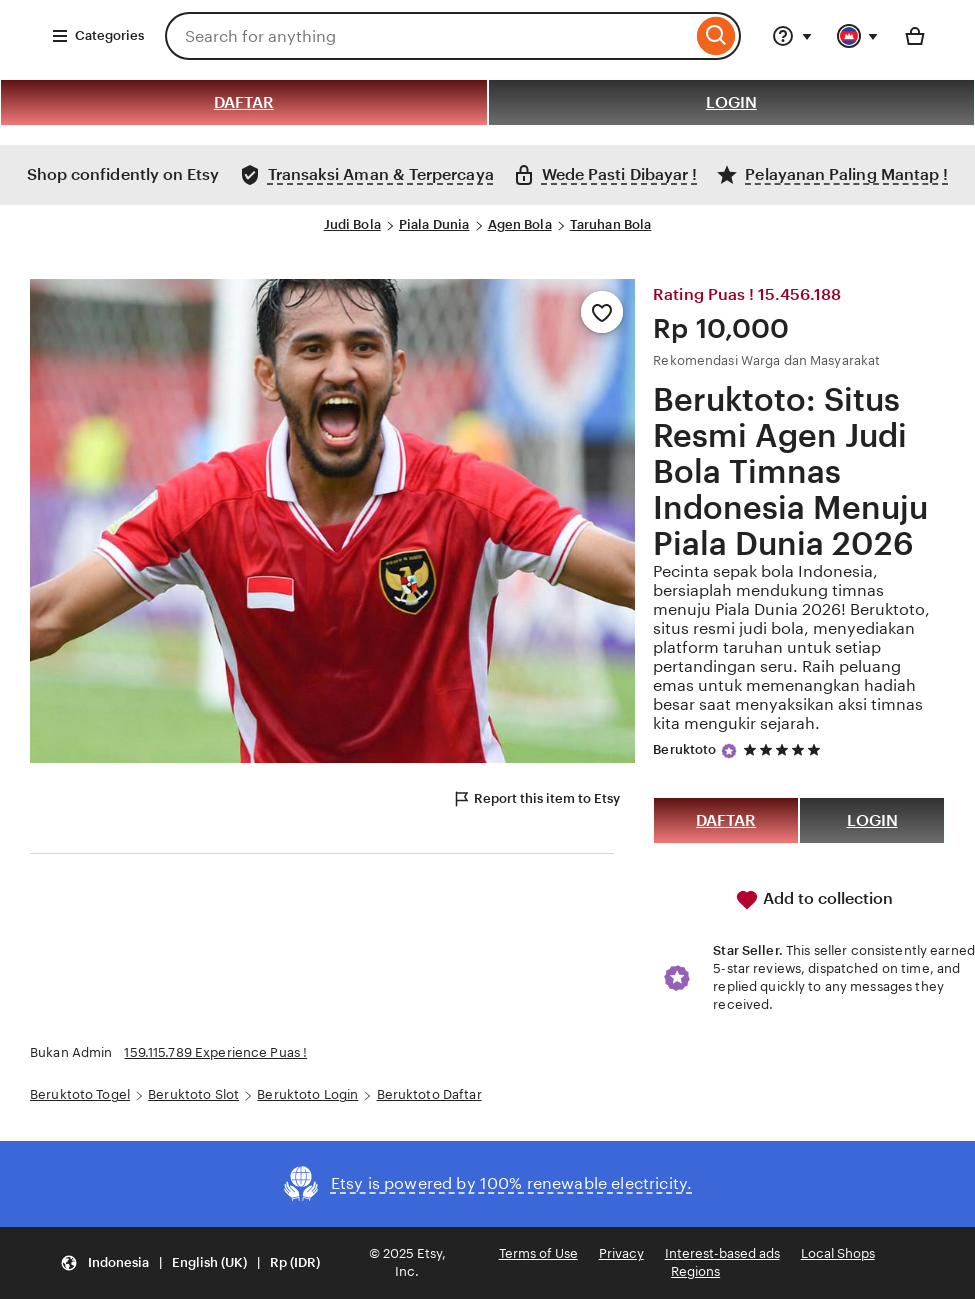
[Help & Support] (792, 36)
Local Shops (838, 1253)
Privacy (621, 1253)
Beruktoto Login (307, 1094)
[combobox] (428, 36)
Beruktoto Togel (80, 1094)
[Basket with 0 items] (915, 36)
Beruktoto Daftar (429, 1094)
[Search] (716, 36)
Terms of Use (538, 1253)
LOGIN (731, 102)
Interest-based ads (722, 1253)
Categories (97, 36)
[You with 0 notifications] (858, 36)
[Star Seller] (729, 751)
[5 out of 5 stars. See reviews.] (785, 749)
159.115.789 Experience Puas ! (215, 1052)
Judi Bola (352, 224)
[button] (190, 1263)
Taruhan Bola (611, 224)
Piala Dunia (434, 224)
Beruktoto (684, 749)
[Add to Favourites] (602, 312)
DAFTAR (244, 102)
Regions (695, 1271)
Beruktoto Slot (193, 1094)
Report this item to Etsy (536, 799)
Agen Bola (520, 224)
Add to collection (814, 900)
